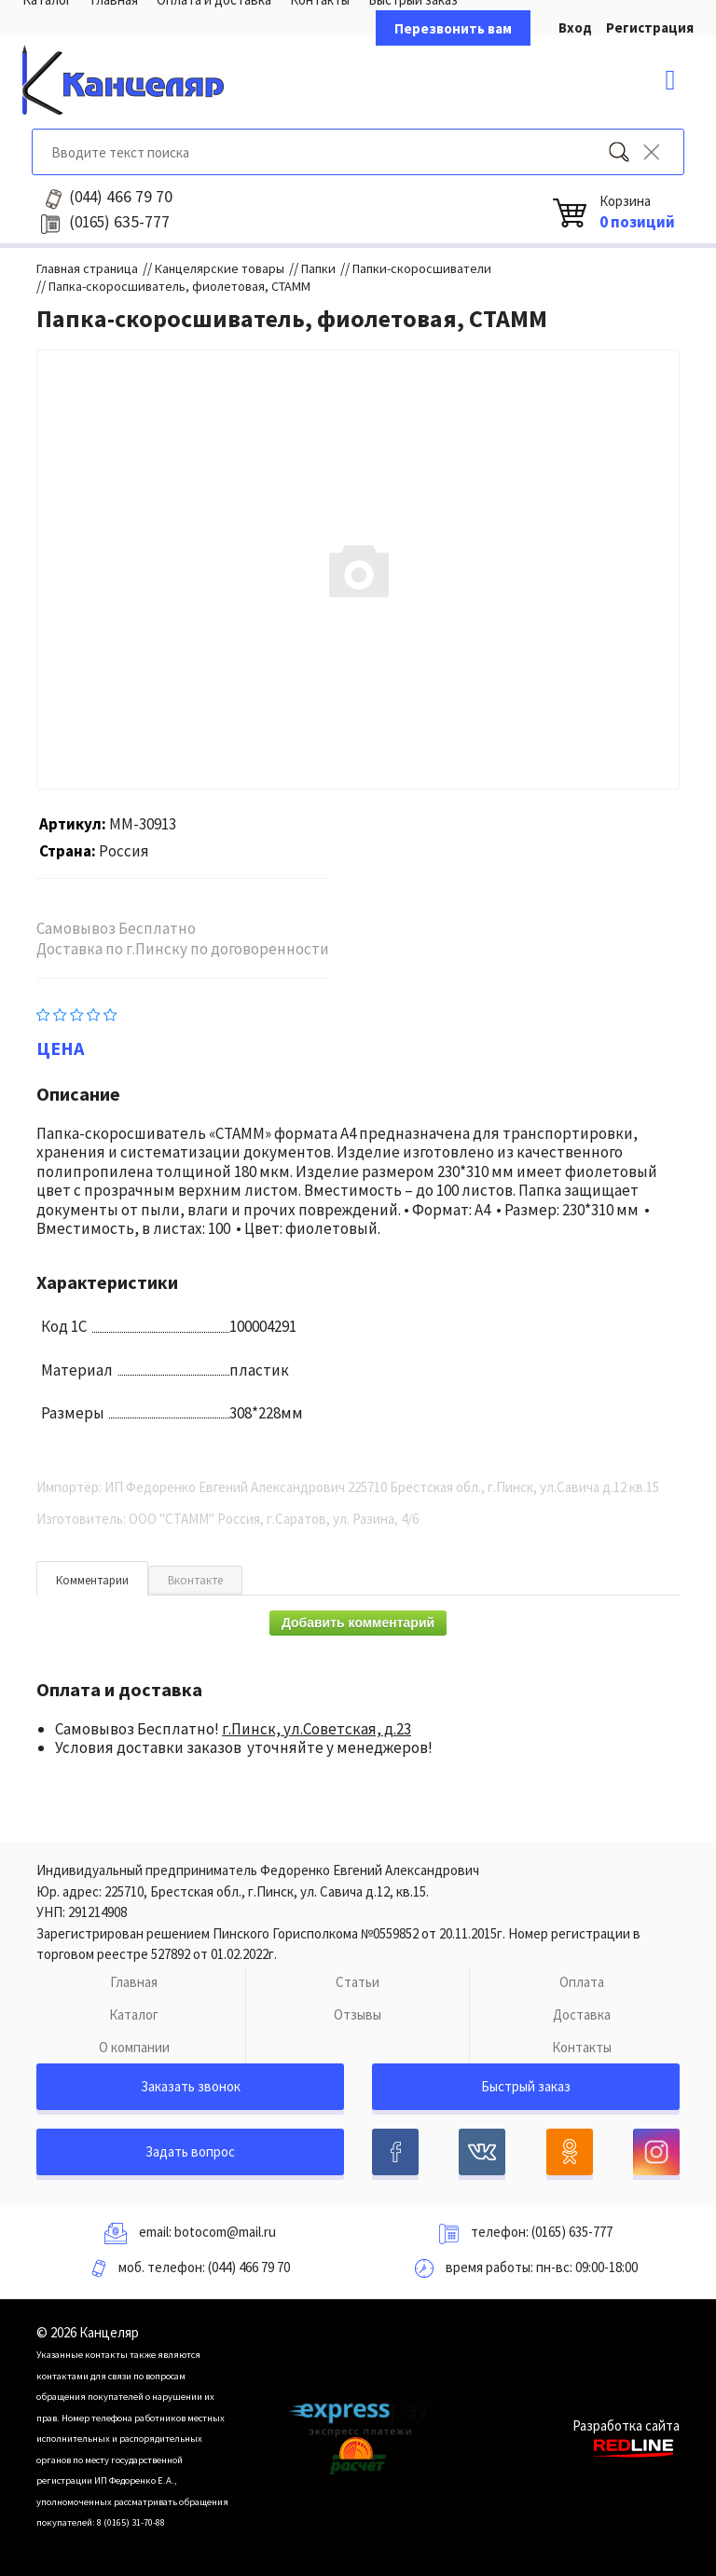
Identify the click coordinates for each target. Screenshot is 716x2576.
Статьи (357, 1982)
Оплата (581, 1982)
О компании (134, 2047)
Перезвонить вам (453, 28)
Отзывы (357, 2014)
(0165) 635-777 (572, 2231)
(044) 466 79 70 (249, 2267)
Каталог (133, 2014)
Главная (134, 1982)
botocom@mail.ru (225, 2231)
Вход (575, 27)
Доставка (582, 2014)
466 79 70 (120, 196)
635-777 (119, 222)
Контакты (582, 2047)
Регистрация (650, 27)
